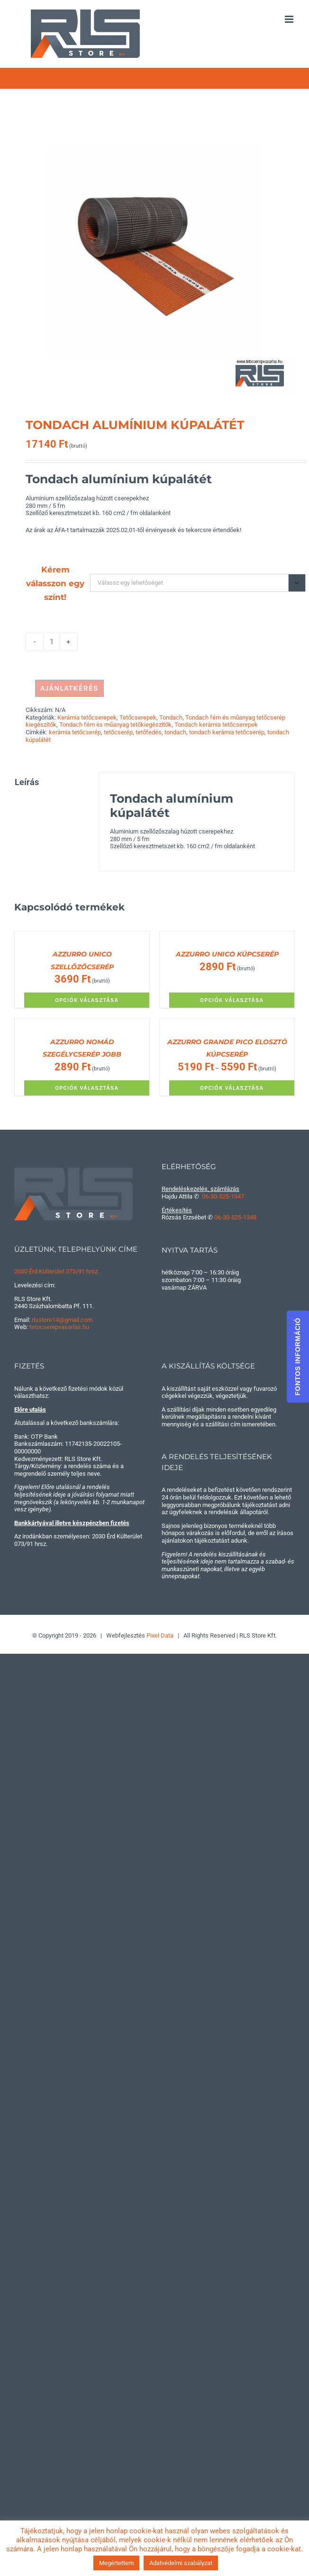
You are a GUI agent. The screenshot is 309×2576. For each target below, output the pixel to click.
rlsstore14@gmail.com (62, 1319)
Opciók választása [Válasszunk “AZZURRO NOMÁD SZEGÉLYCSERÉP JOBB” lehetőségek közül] (86, 1088)
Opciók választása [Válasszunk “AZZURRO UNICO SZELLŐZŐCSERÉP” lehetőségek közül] (86, 1000)
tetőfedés (149, 732)
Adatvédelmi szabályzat (180, 2563)
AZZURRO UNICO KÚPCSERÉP (227, 954)
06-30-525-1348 (235, 1217)
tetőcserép (118, 732)
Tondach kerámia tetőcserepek (216, 724)
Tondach (170, 717)
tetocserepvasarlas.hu (59, 1326)
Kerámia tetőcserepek (87, 717)
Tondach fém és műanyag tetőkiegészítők (115, 724)
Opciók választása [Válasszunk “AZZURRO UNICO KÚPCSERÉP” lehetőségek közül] (232, 1000)
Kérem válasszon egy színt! (55, 583)
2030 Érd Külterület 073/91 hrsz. (56, 1271)
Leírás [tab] (27, 782)
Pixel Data (159, 1635)
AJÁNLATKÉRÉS (69, 688)
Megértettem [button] (116, 2563)
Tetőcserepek (137, 717)
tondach (175, 732)
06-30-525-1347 (223, 1196)
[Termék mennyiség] (51, 641)
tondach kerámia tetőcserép (226, 732)
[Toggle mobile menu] (290, 19)
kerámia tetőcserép (75, 732)
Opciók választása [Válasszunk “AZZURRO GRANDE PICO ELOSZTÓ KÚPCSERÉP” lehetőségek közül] (232, 1088)
